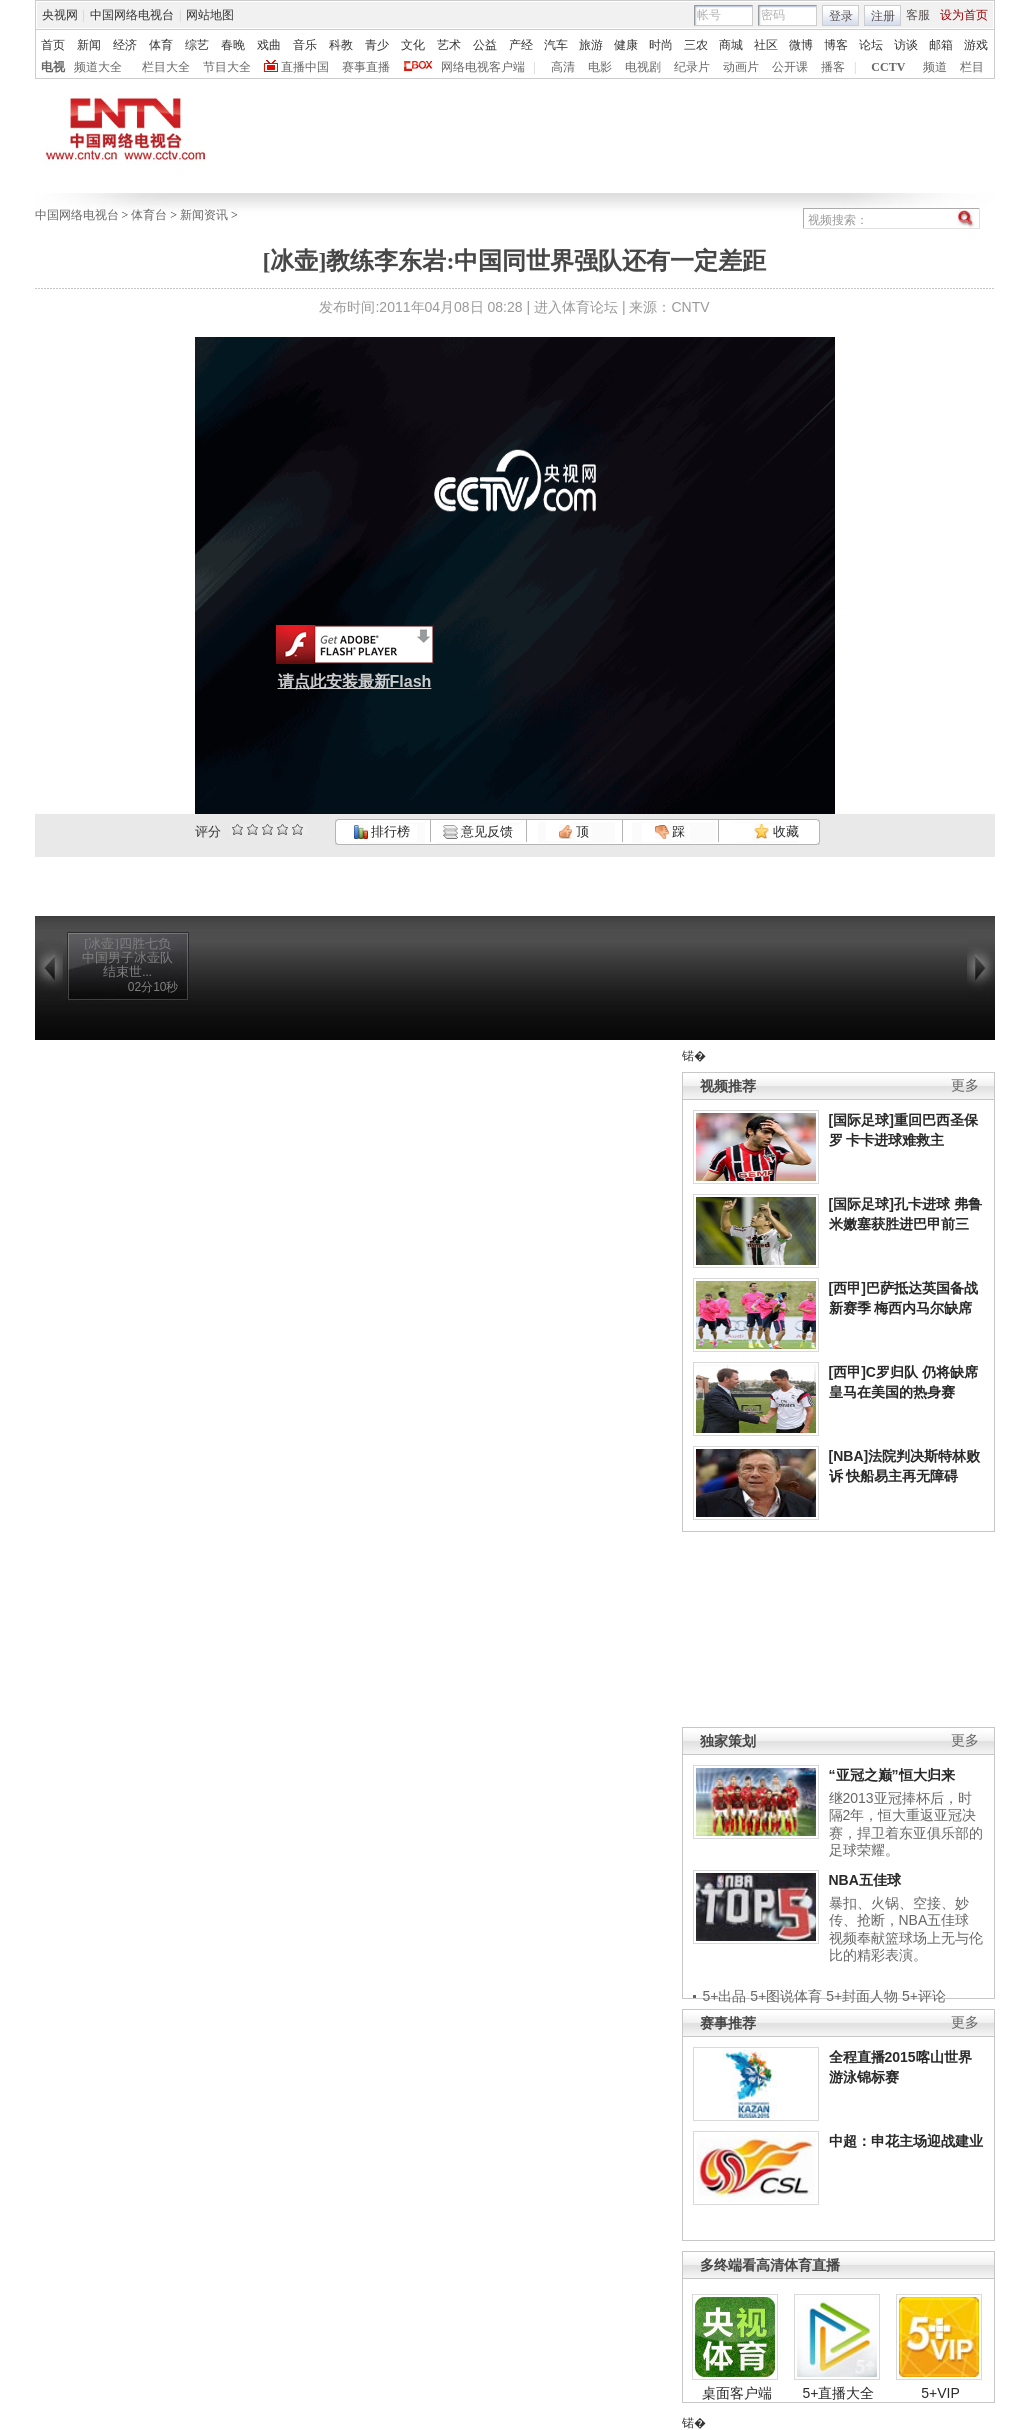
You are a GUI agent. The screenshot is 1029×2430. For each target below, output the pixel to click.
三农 (696, 45)
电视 (53, 67)
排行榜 (382, 831)
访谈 (906, 45)
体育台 (149, 215)
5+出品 (725, 1996)
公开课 (790, 67)
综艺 (197, 45)
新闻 (89, 45)
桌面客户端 (737, 2393)
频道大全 (98, 67)
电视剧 (643, 67)
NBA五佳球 (865, 1880)
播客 (833, 67)
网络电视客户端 (483, 67)
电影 (600, 67)
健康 (626, 45)
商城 (731, 45)
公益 (485, 45)
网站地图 (210, 15)
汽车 (556, 45)
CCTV (888, 67)
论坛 (871, 45)
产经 (521, 45)
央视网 (60, 15)
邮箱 (941, 45)
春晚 (233, 45)
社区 (766, 45)
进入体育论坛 (576, 307)
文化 (413, 45)
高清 (563, 67)
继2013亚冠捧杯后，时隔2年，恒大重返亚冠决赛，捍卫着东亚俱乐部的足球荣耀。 (906, 1824)
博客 (836, 45)
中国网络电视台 (132, 15)
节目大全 (227, 67)
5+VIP (940, 2393)
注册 (883, 16)
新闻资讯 (204, 215)
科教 (341, 45)
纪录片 (692, 67)
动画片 (741, 67)
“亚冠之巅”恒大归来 (892, 1775)
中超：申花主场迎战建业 (906, 2141)
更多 (965, 1085)
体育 (161, 45)
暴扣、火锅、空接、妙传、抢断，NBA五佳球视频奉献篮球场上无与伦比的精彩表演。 (906, 1929)
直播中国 (305, 67)
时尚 (661, 45)
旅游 (591, 45)
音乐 (305, 45)
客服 (918, 15)
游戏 (976, 45)
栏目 (972, 67)
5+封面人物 (862, 1996)
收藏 (776, 831)
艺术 (449, 45)
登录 (841, 16)
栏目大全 (166, 67)
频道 (935, 67)
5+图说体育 (786, 1996)
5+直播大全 (839, 2393)
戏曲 (269, 45)
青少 (377, 45)
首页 (53, 45)
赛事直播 (366, 67)
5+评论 (924, 1996)
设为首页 (964, 15)
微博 (801, 45)
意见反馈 (478, 831)
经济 (125, 45)
